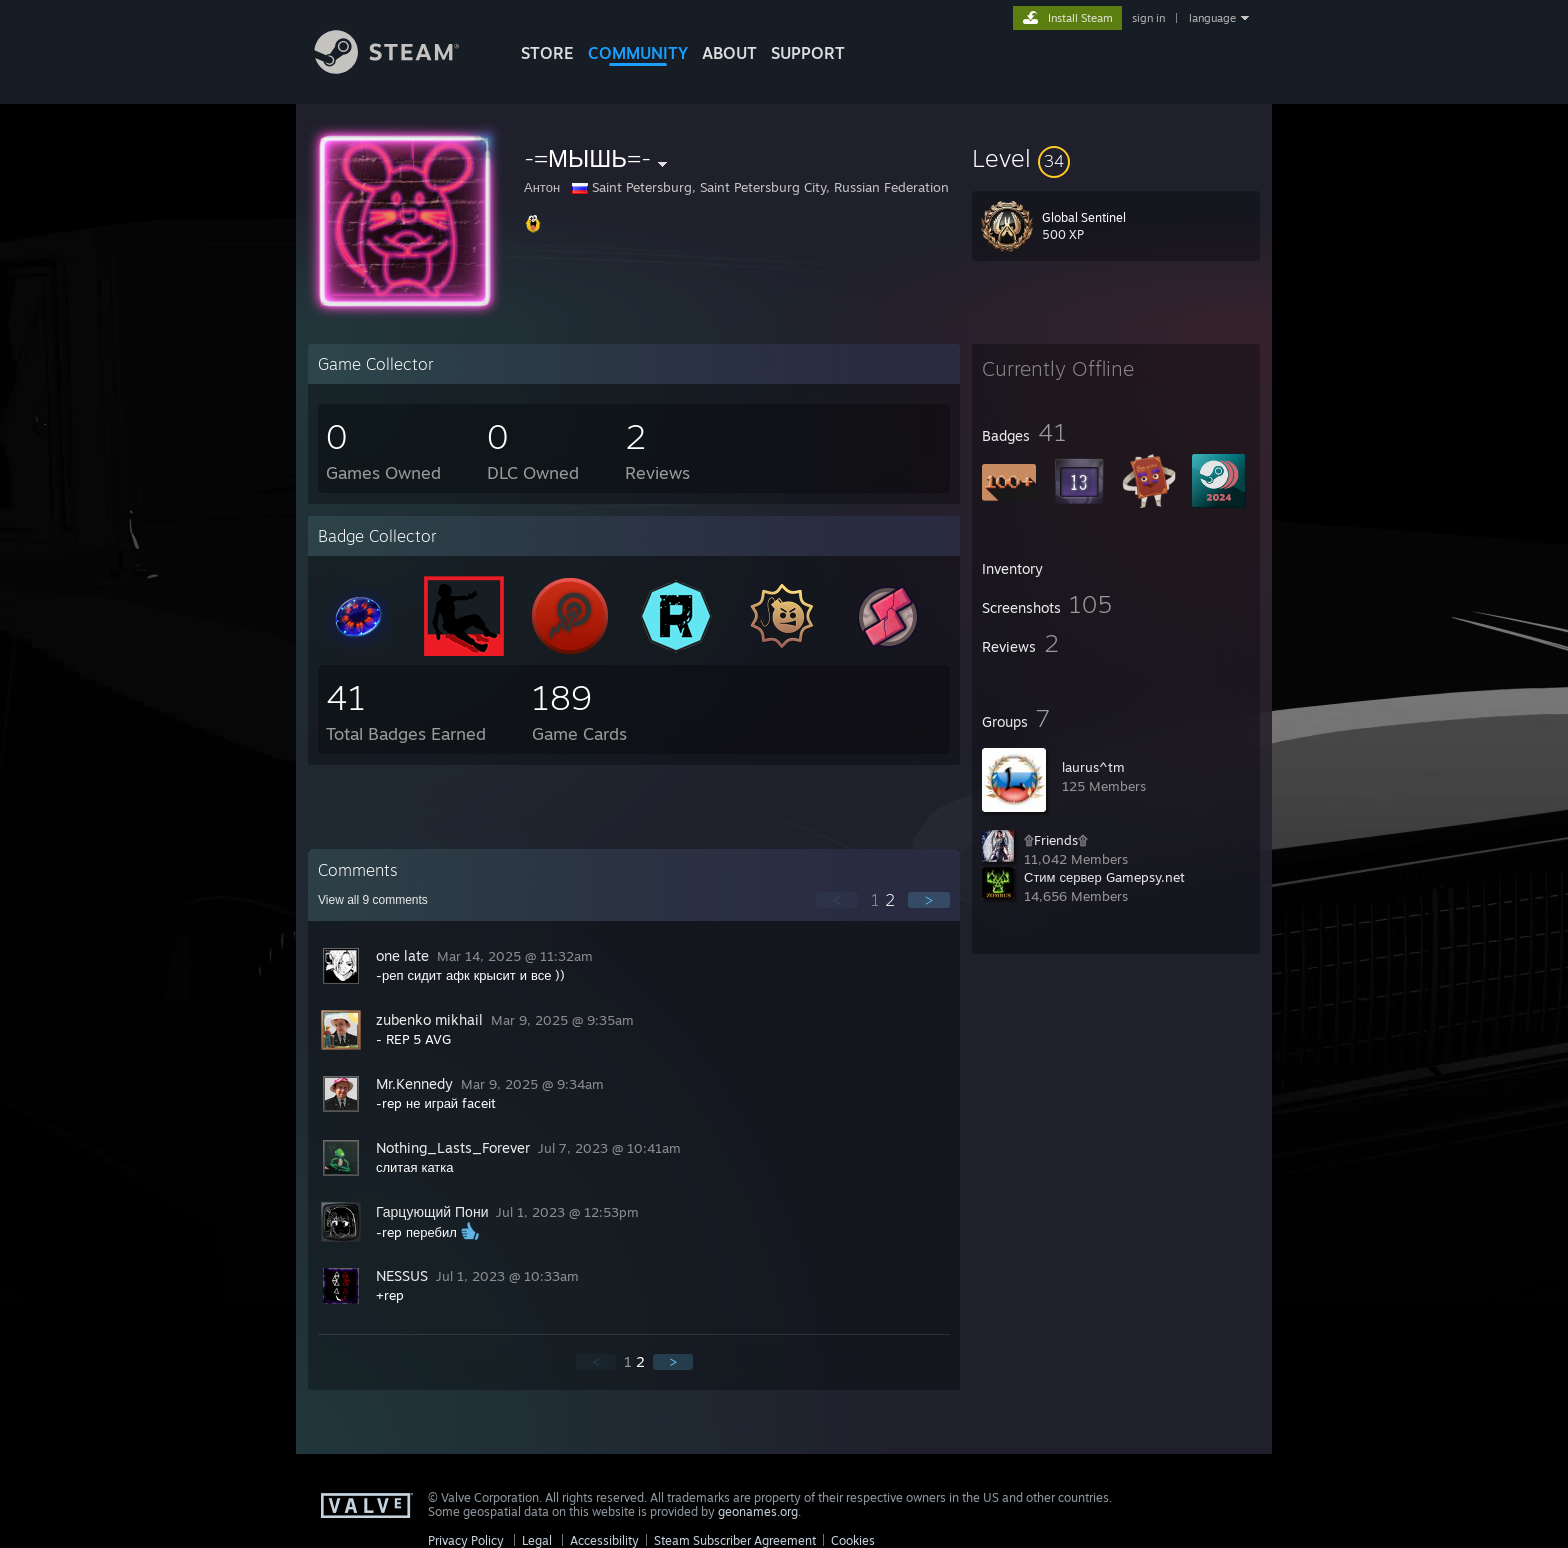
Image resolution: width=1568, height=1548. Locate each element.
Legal (537, 1540)
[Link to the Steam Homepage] (402, 68)
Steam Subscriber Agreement (735, 1540)
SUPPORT (808, 53)
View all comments (373, 900)
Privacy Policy (466, 1540)
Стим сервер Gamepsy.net (1104, 877)
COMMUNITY (638, 53)
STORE (547, 53)
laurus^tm (1093, 767)
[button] (1116, 158)
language (1212, 18)
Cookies (853, 1540)
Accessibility (604, 1540)
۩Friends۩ (1056, 840)
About (729, 53)
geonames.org (758, 1511)
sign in (1148, 18)
